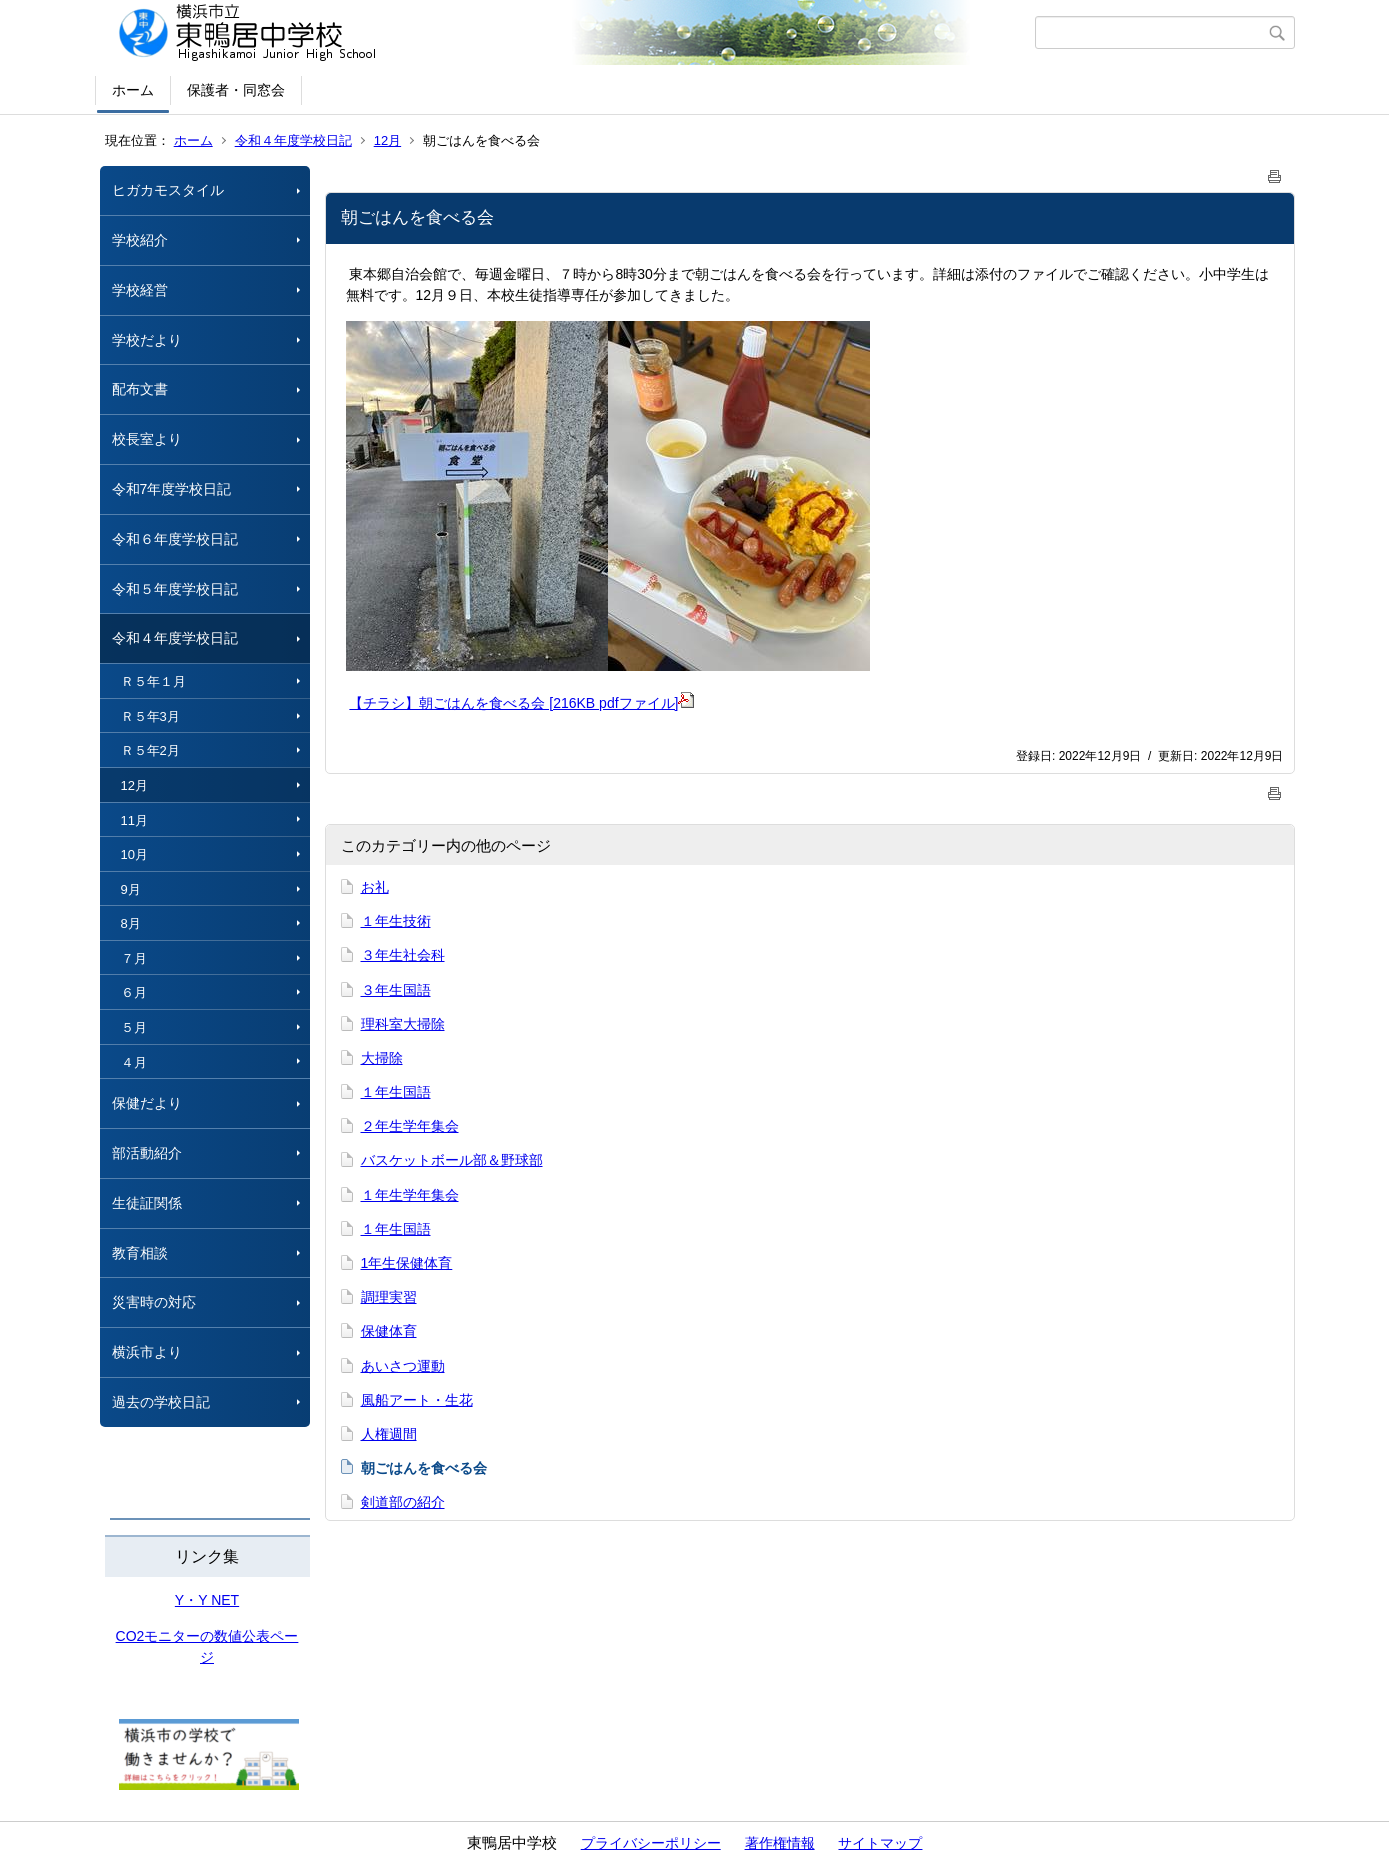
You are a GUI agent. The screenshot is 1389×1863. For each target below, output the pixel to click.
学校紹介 (140, 240)
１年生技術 (396, 921)
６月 (134, 992)
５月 (134, 1027)
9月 (131, 889)
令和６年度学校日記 (175, 539)
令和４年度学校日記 (293, 140)
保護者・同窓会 (236, 90)
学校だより (147, 340)
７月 (134, 958)
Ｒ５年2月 (150, 750)
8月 (131, 923)
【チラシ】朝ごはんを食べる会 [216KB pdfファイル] (521, 703)
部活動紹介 (147, 1153)
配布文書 (140, 389)
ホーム (133, 90)
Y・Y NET (207, 1600)
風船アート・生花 (417, 1400)
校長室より (147, 439)
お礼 (375, 887)
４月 (134, 1062)
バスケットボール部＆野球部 (452, 1160)
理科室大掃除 (403, 1024)
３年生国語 (396, 990)
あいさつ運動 (403, 1366)
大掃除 (382, 1058)
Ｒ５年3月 (150, 716)
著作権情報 (780, 1843)
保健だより (147, 1103)
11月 (134, 820)
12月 (387, 140)
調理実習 (389, 1297)
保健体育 (389, 1331)
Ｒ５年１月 (153, 681)
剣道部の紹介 (403, 1502)
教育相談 (140, 1253)
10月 (134, 854)
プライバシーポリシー (651, 1843)
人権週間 (389, 1434)
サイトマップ (880, 1843)
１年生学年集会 (410, 1195)
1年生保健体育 (407, 1263)
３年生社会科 (403, 955)
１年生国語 (396, 1092)
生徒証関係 (147, 1203)
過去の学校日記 (168, 1402)
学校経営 (140, 290)
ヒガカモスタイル (168, 190)
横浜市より (147, 1352)
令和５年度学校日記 (175, 589)
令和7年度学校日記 (172, 489)
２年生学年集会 (410, 1126)
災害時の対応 (154, 1302)
